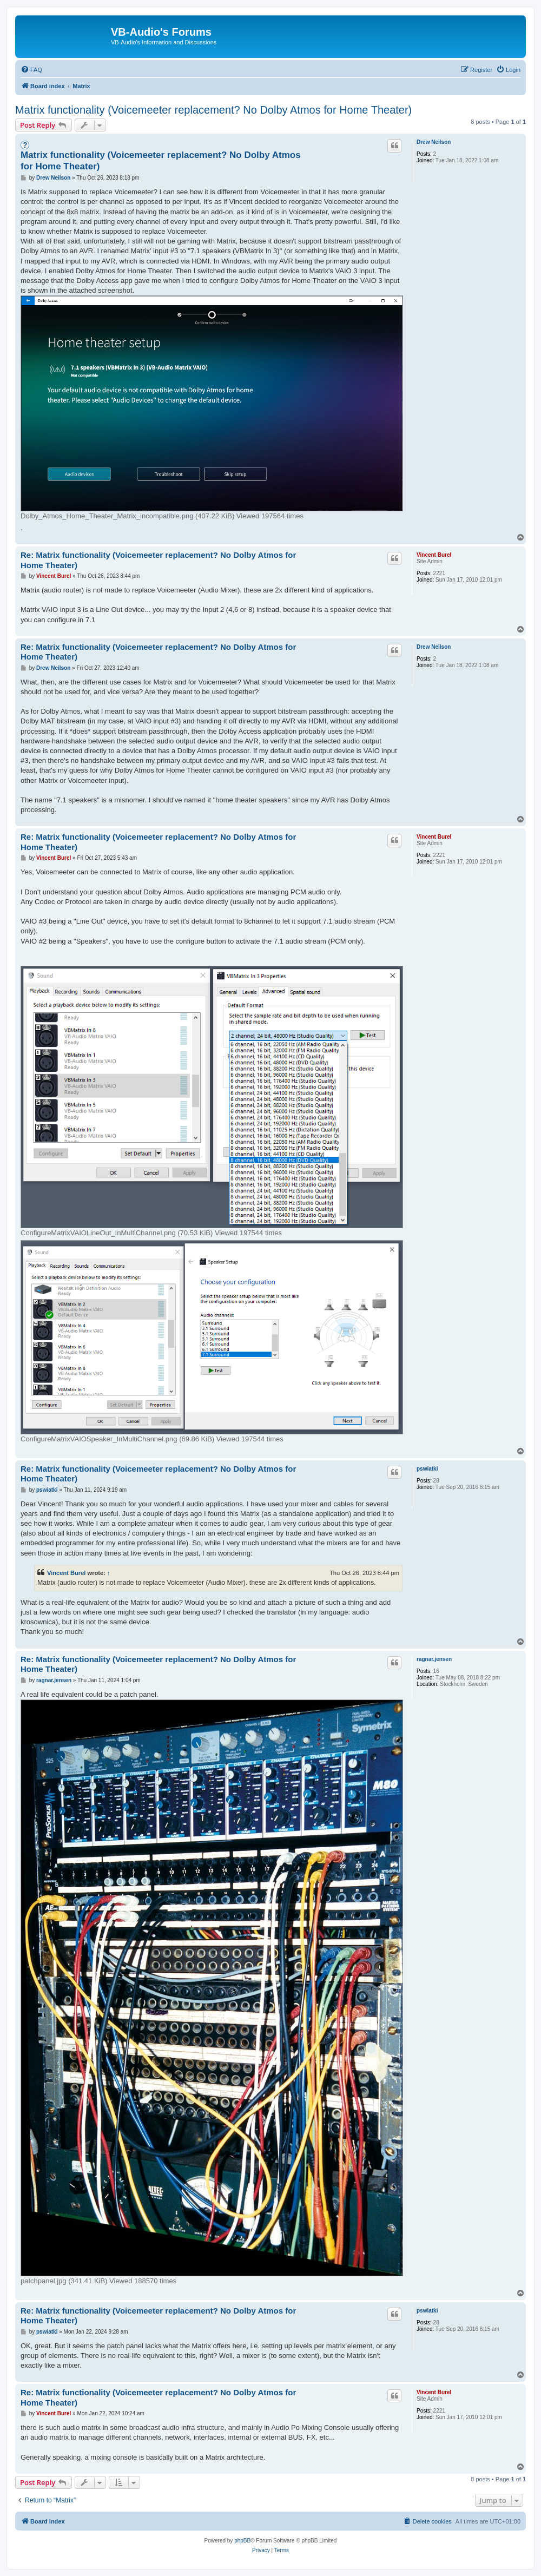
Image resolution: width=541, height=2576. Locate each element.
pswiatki (427, 1469)
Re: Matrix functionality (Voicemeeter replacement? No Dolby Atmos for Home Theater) (158, 560)
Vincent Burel (434, 555)
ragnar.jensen (434, 1659)
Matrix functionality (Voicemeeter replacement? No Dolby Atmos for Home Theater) (213, 110)
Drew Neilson (434, 142)
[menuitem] (31, 69)
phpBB (242, 2541)
